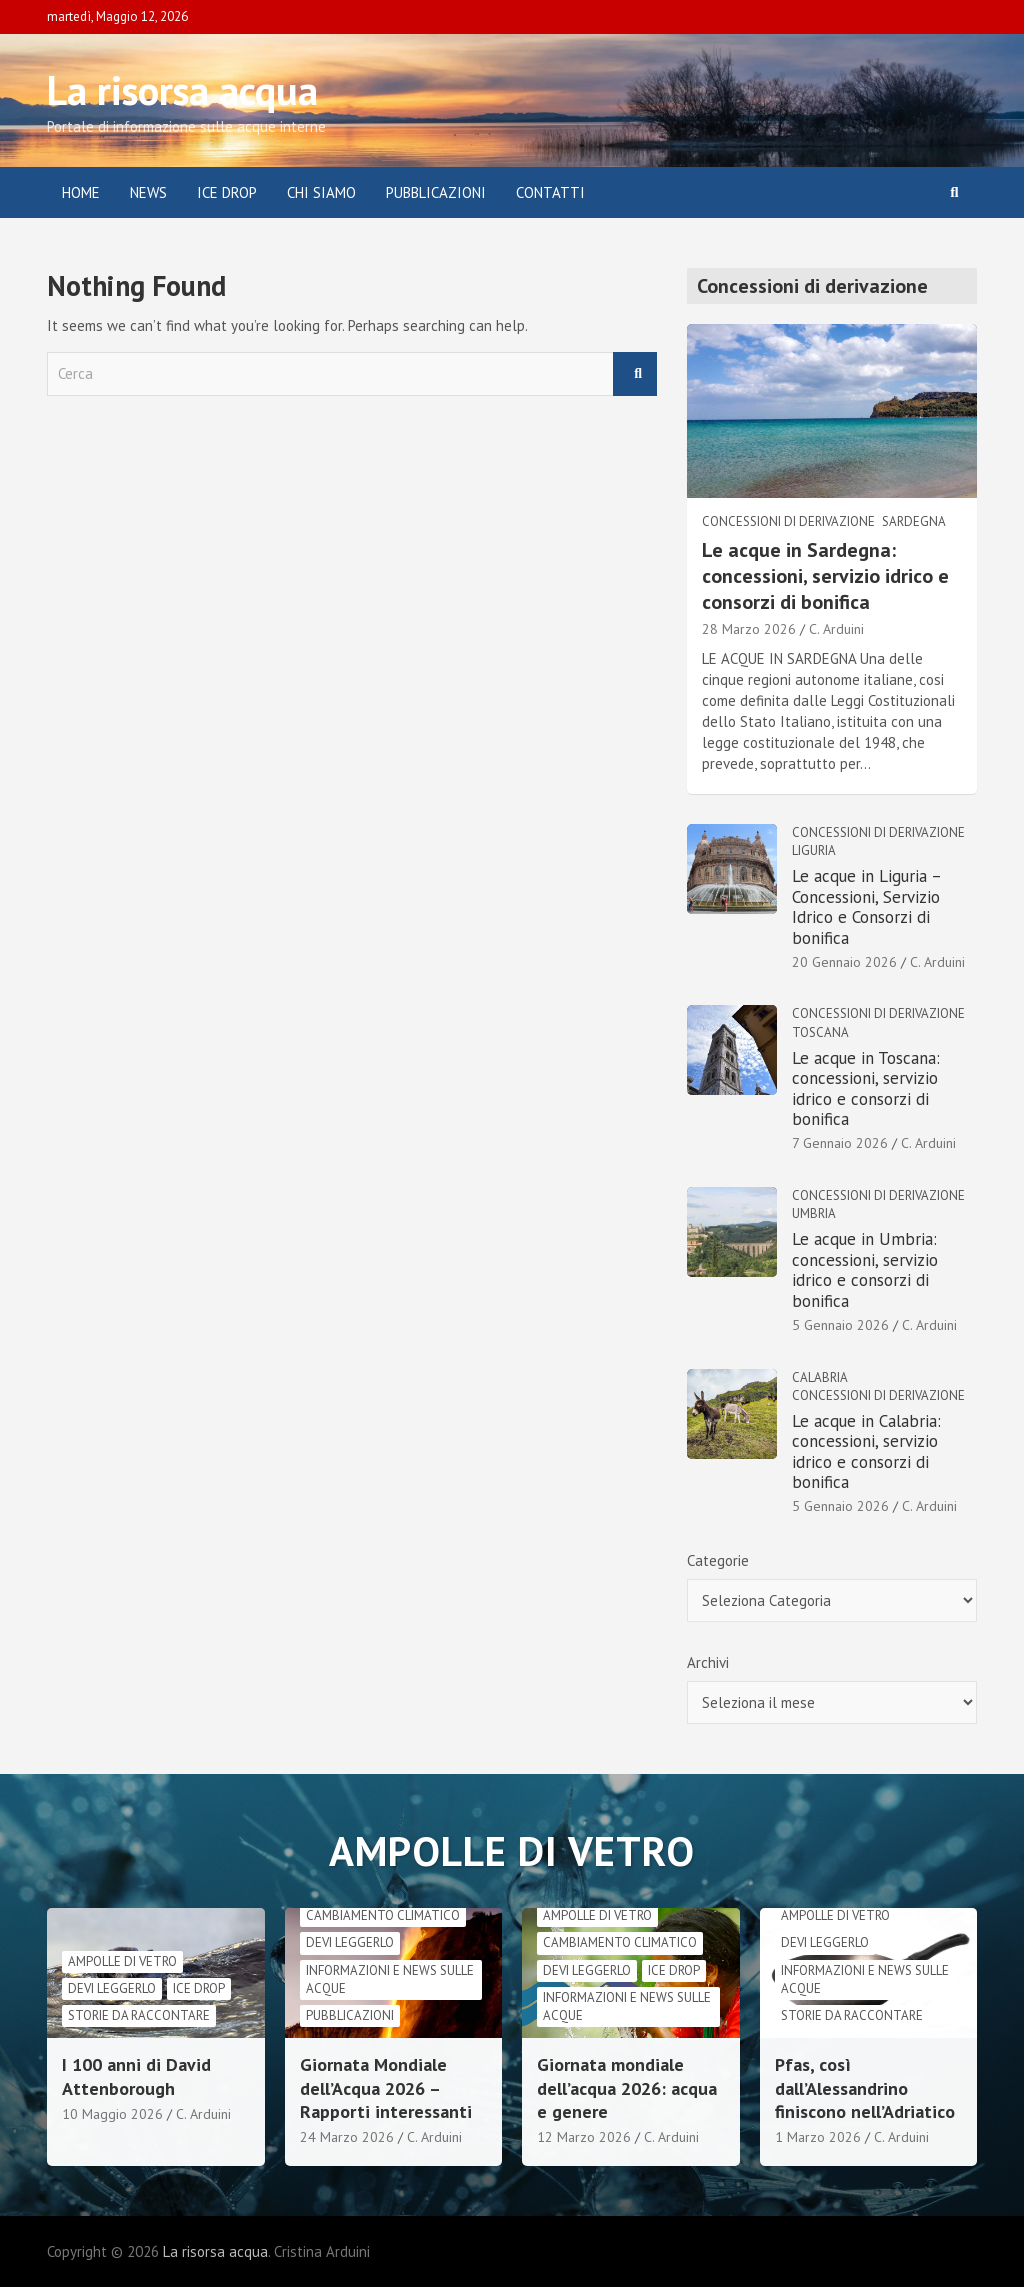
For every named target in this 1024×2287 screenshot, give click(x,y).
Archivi (708, 1662)
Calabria (820, 1377)
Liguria (814, 850)
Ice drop (199, 1988)
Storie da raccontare (139, 2015)
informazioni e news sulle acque (390, 1979)
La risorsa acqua (182, 90)
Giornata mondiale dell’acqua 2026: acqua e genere (627, 2088)
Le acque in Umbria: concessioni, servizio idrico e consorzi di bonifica (865, 1269)
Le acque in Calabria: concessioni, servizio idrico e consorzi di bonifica (866, 1451)
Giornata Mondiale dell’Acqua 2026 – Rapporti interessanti (386, 2088)
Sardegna (914, 521)
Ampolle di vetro (122, 1961)
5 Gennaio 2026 (840, 1325)
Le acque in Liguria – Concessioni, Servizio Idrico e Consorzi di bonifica (866, 906)
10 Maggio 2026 (112, 2114)
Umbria (814, 1213)
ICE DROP (227, 192)
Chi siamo (321, 192)
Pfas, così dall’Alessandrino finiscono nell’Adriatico (865, 2088)
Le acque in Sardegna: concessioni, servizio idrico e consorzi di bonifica (825, 576)
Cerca (635, 374)
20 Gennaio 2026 (844, 962)
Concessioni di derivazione (788, 521)
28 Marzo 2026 (749, 629)
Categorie (718, 1560)
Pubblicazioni (436, 192)
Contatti (550, 192)
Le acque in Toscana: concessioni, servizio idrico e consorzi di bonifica (866, 1088)
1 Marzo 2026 (818, 2137)
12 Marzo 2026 (584, 2137)
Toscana (820, 1032)
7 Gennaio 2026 (840, 1143)
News (148, 192)
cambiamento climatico (383, 1915)
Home (81, 192)
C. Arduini (836, 629)
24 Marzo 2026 (347, 2137)
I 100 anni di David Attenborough (136, 2076)
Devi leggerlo (112, 1988)
